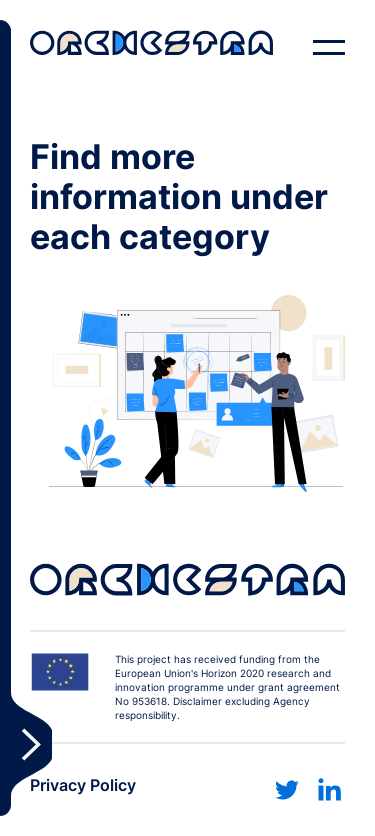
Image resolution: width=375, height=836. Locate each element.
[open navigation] (329, 48)
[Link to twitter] (287, 790)
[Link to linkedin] (329, 790)
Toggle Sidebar (26, 418)
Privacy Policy (83, 785)
